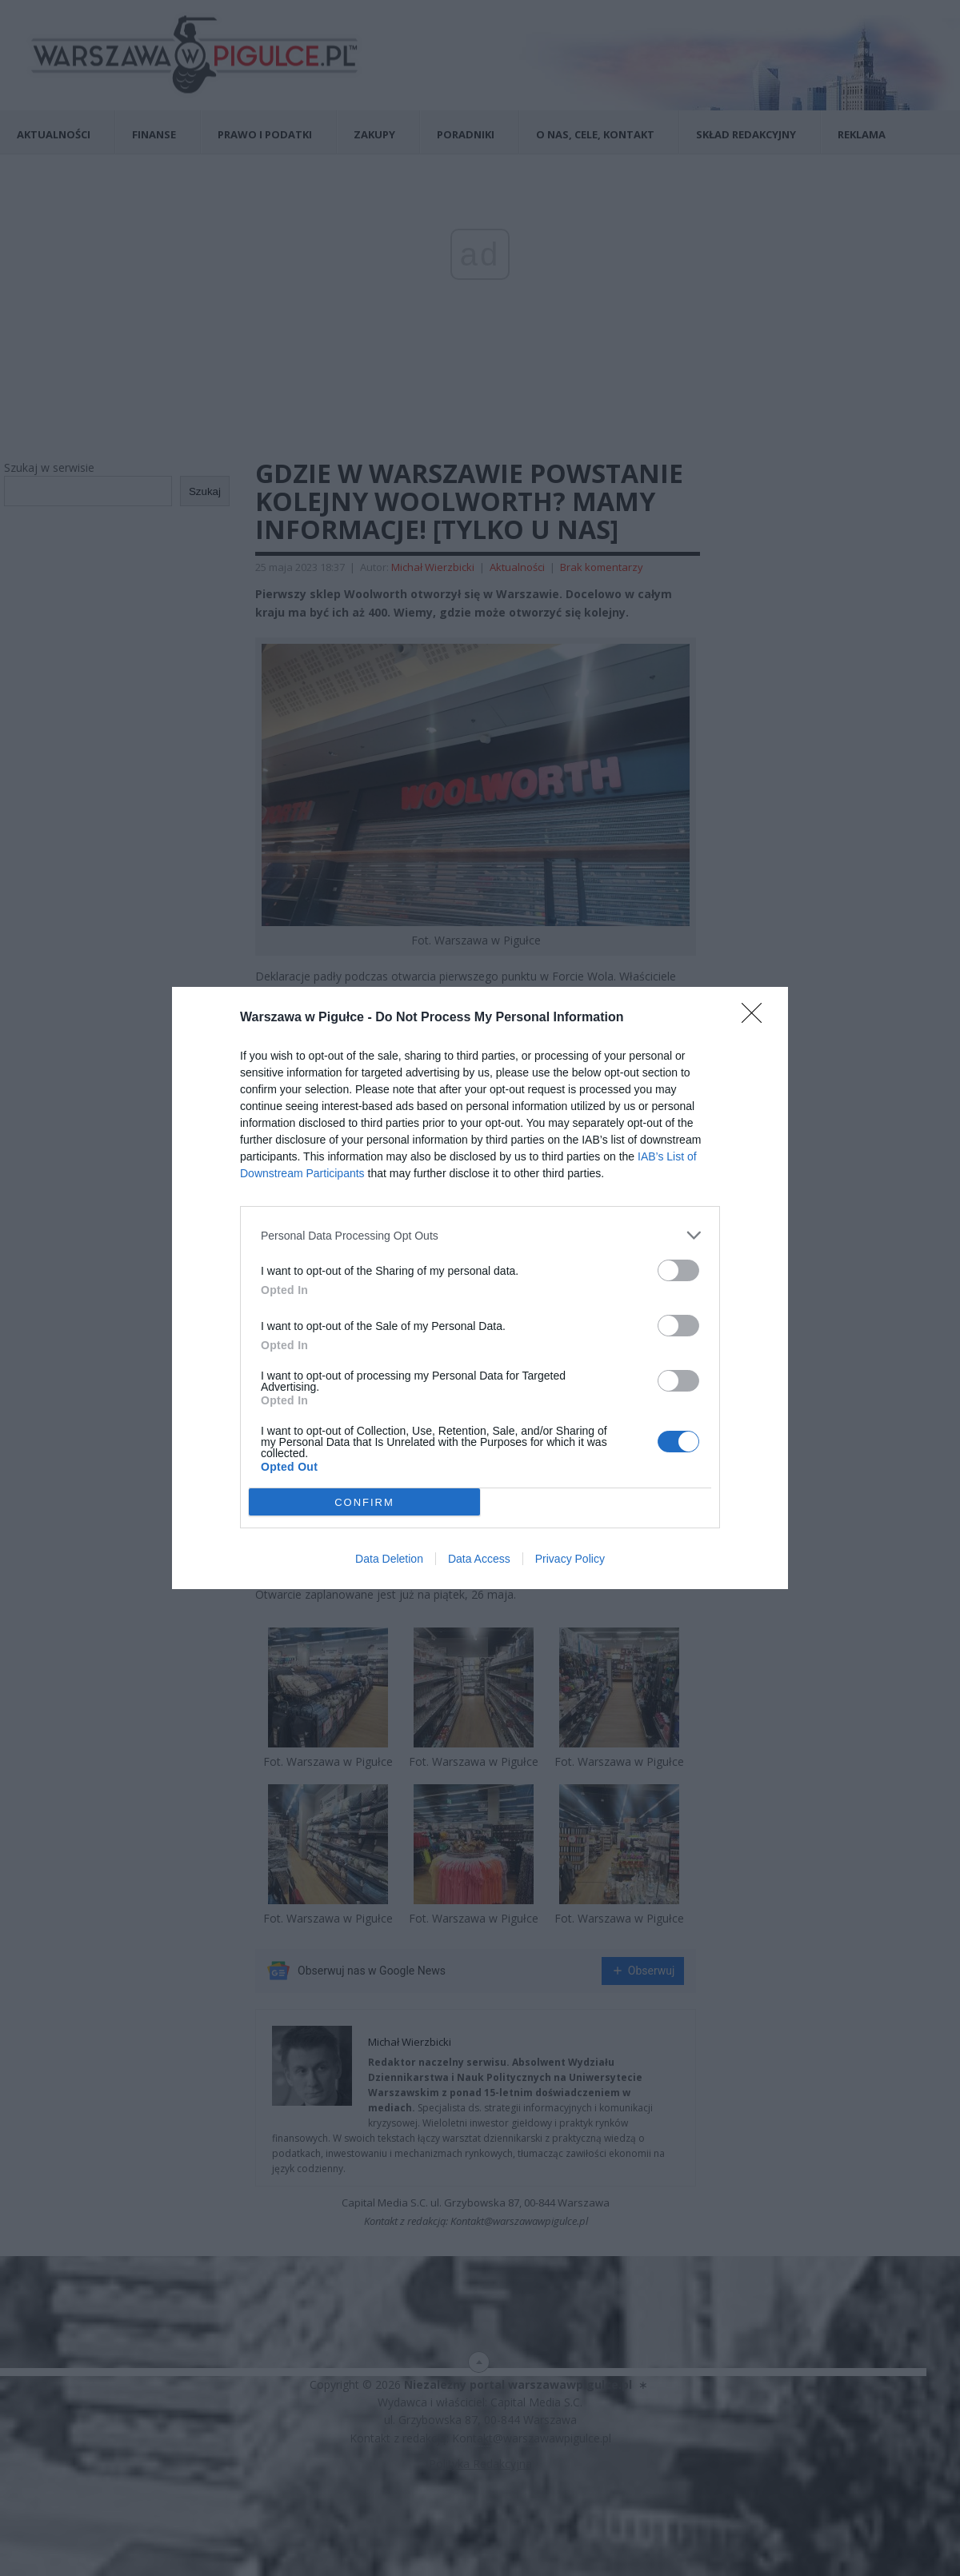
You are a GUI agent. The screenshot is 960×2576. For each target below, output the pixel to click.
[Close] (757, 1018)
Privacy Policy (570, 1558)
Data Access (479, 1558)
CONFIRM (364, 1502)
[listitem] (480, 1235)
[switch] (678, 1270)
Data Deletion (389, 1558)
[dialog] (480, 1288)
